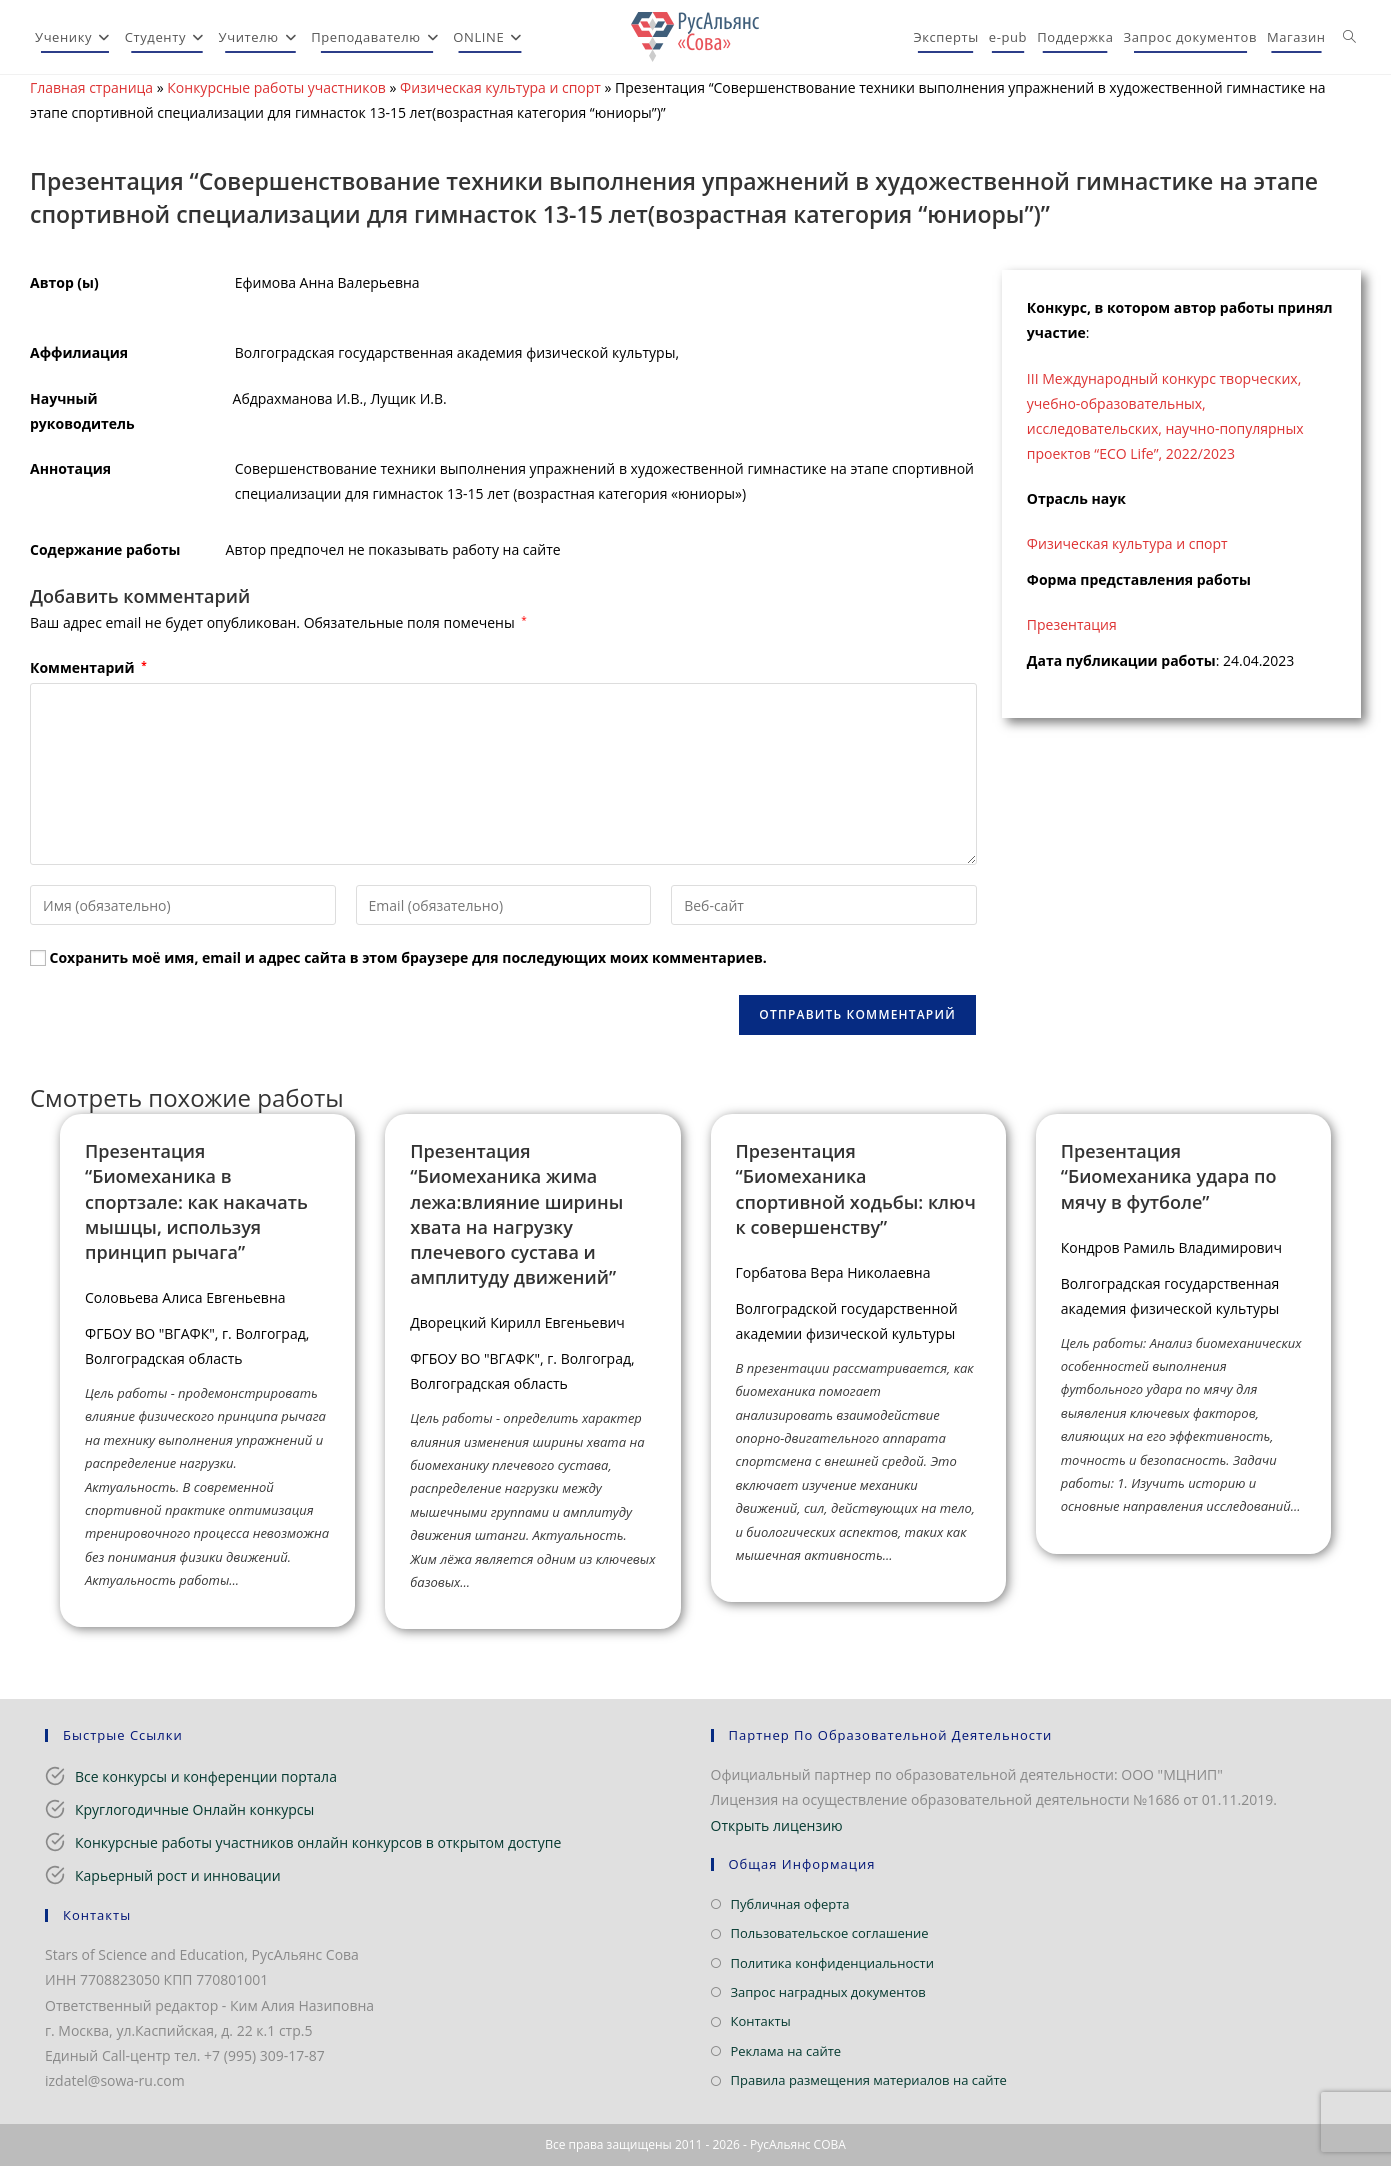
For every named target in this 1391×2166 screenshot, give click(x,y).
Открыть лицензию (777, 1825)
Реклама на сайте (786, 2051)
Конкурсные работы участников (276, 87)
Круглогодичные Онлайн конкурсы (194, 1809)
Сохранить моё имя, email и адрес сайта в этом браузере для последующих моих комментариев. (408, 957)
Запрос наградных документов (828, 1992)
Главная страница (91, 87)
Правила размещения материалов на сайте (869, 2080)
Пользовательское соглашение (830, 1933)
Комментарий (88, 667)
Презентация (1072, 624)
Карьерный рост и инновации (178, 1875)
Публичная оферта (790, 1904)
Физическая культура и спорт (500, 87)
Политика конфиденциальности (832, 1963)
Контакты (761, 2021)
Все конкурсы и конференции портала (206, 1776)
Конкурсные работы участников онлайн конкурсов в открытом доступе (318, 1842)
